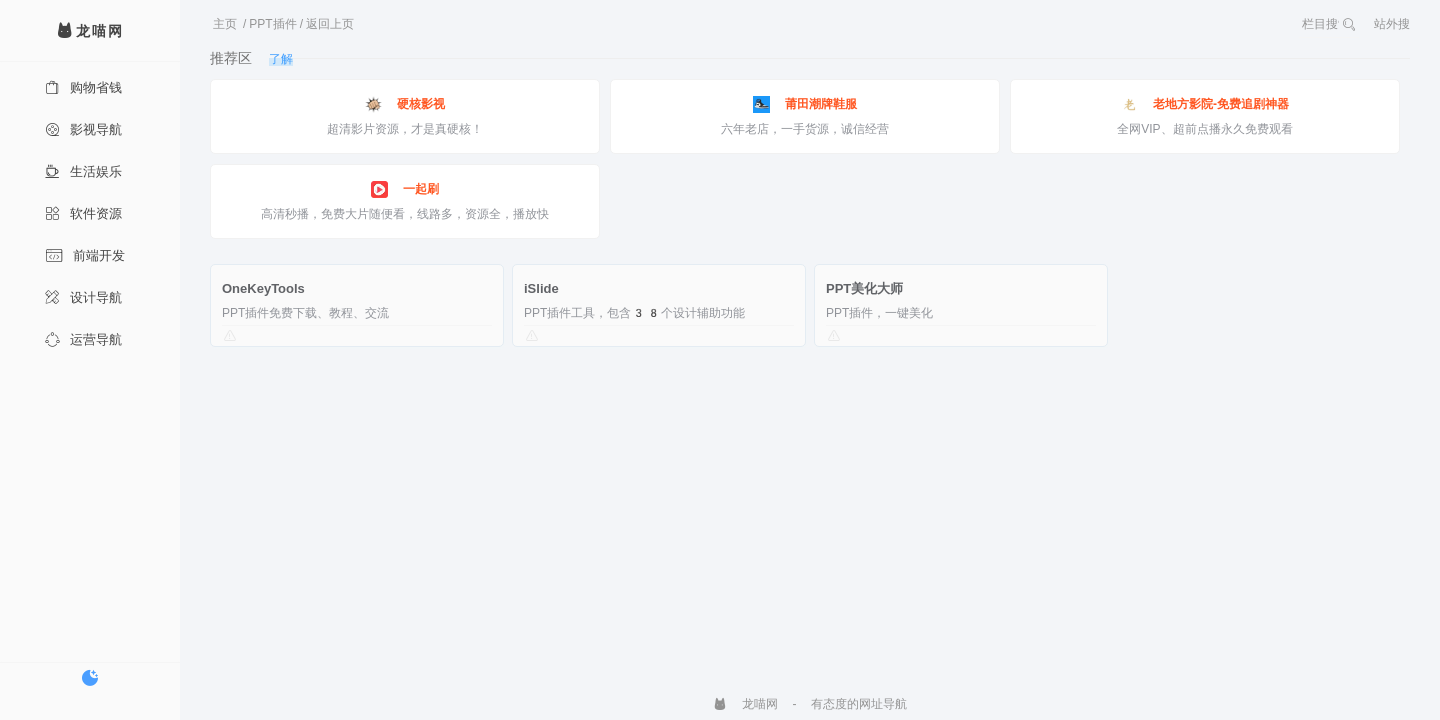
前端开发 (85, 255)
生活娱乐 (83, 171)
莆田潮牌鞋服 (805, 104)
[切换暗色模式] (90, 678)
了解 (281, 59)
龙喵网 (745, 704)
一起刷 (405, 189)
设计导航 (83, 297)
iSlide (541, 288)
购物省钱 (83, 87)
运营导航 (83, 339)
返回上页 (330, 24)
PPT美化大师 (864, 288)
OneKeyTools (263, 288)
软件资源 (83, 213)
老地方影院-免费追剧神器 (1205, 104)
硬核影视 (405, 104)
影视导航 (83, 129)
